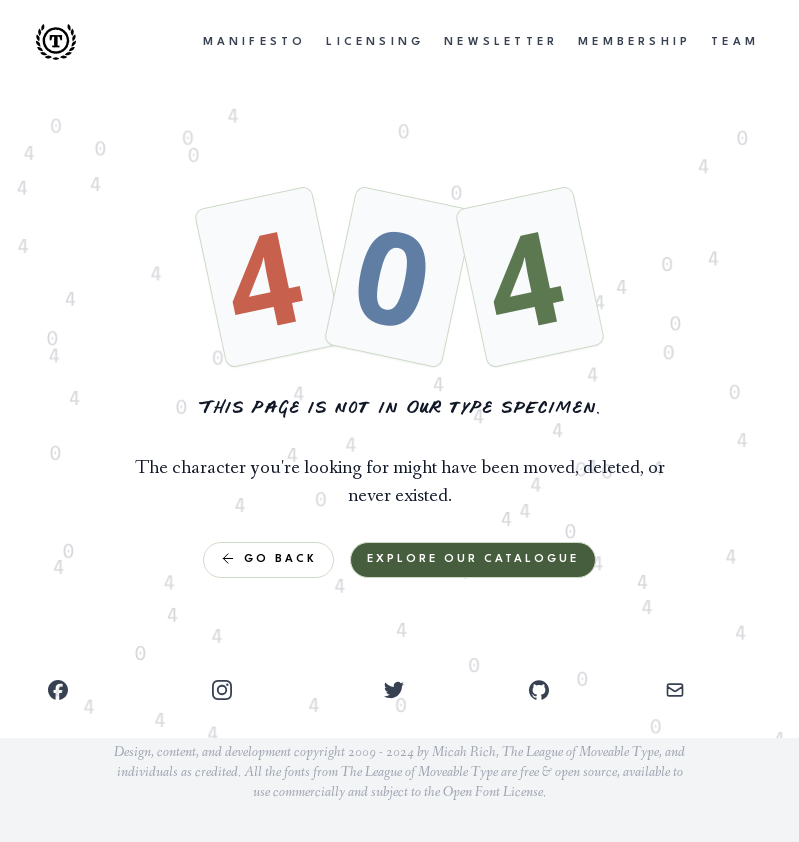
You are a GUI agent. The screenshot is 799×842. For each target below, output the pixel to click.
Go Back (268, 559)
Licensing (375, 42)
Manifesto (255, 42)
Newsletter (501, 42)
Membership (634, 42)
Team (735, 42)
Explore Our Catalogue (473, 559)
